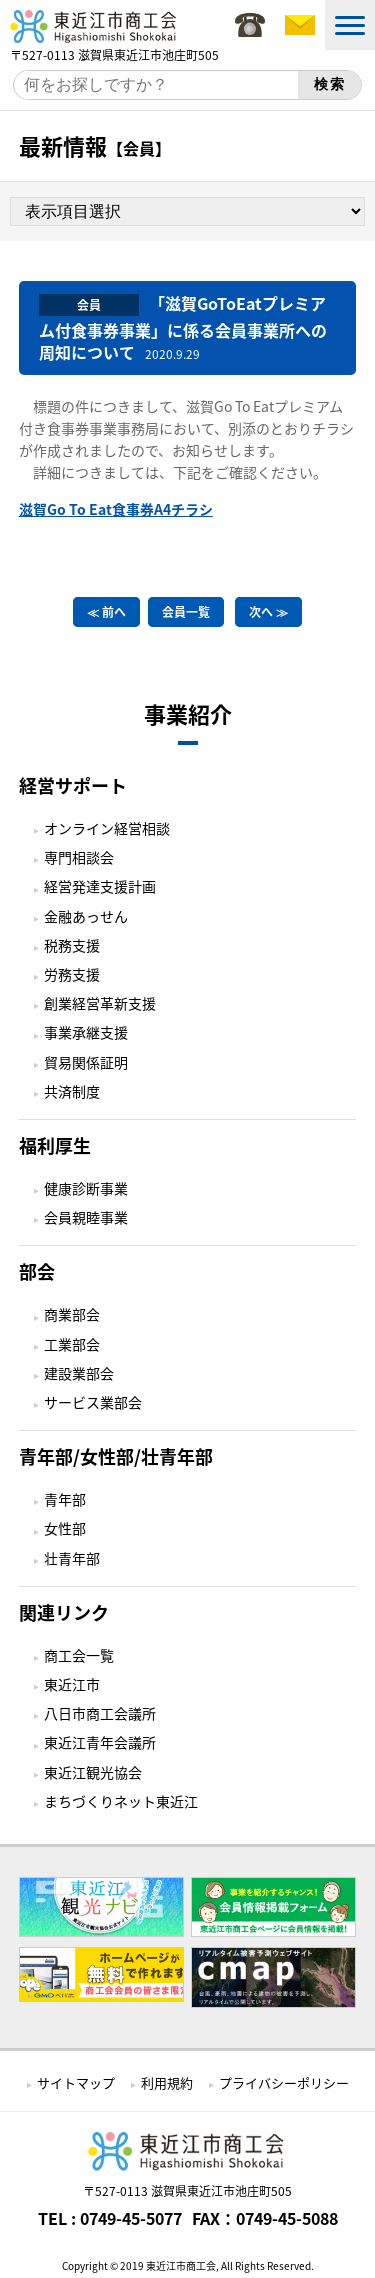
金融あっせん (86, 916)
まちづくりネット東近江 (121, 1801)
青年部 (65, 1499)
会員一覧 (186, 612)
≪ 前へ (106, 612)
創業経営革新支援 (100, 1003)
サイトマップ (76, 2082)
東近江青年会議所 (100, 1742)
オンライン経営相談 (107, 828)
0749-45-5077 (131, 2218)
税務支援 (72, 945)
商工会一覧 (79, 1655)
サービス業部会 (93, 1402)
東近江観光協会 (93, 1772)
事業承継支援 (86, 1032)
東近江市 (72, 1684)
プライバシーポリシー (284, 2082)
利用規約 (167, 2082)
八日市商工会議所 (100, 1713)
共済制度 (72, 1091)
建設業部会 (79, 1373)
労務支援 (72, 974)
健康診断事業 (86, 1188)
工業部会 (72, 1344)
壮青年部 (72, 1558)
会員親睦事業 (86, 1217)
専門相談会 (79, 857)
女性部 (65, 1528)
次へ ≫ (268, 612)
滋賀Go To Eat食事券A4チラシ (116, 509)
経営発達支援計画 (100, 886)
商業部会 (72, 1314)
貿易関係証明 (86, 1062)
